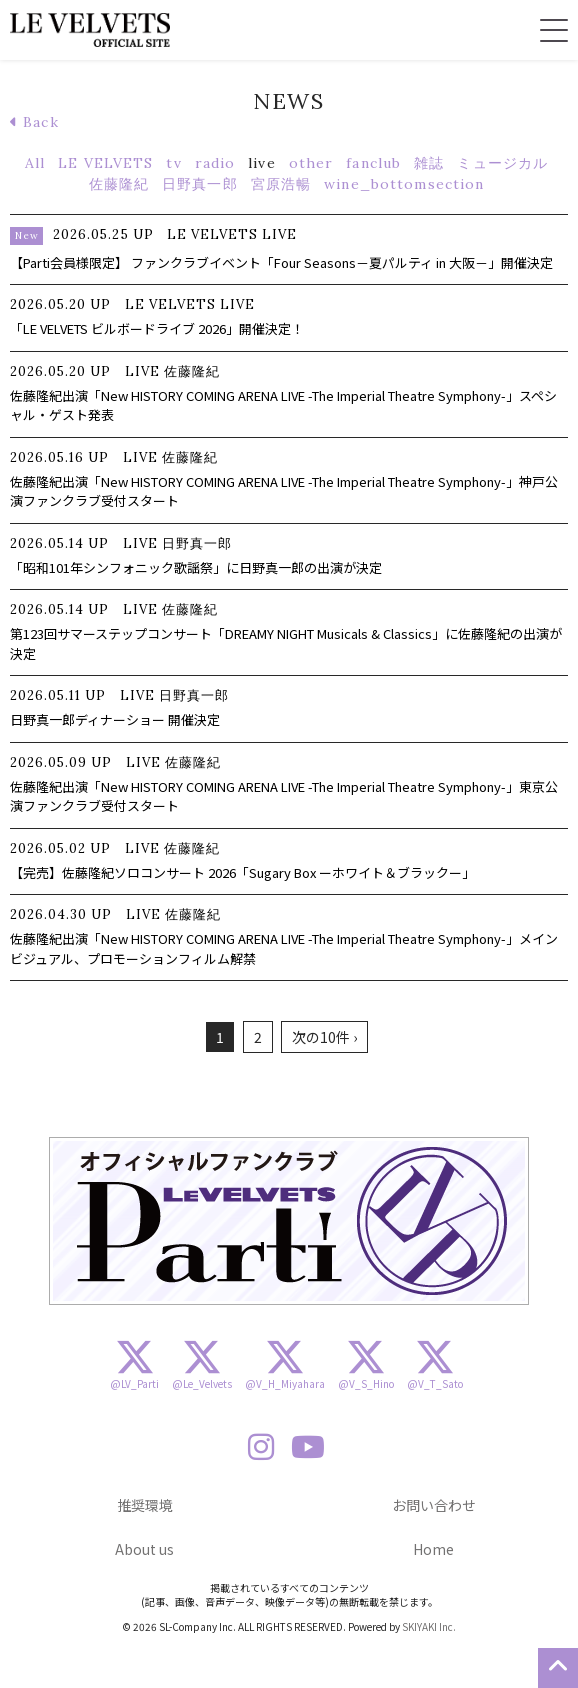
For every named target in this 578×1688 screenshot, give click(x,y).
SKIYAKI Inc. (429, 1626)
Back (34, 122)
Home (433, 1549)
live (261, 163)
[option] (289, 1221)
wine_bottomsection (404, 184)
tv (173, 163)
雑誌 (429, 163)
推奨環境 (145, 1505)
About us (144, 1549)
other (311, 163)
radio (215, 163)
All (35, 163)
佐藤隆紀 (119, 184)
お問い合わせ (434, 1505)
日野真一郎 (200, 184)
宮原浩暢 (281, 184)
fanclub (373, 163)
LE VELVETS (105, 163)
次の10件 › (324, 1037)
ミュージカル (502, 163)
